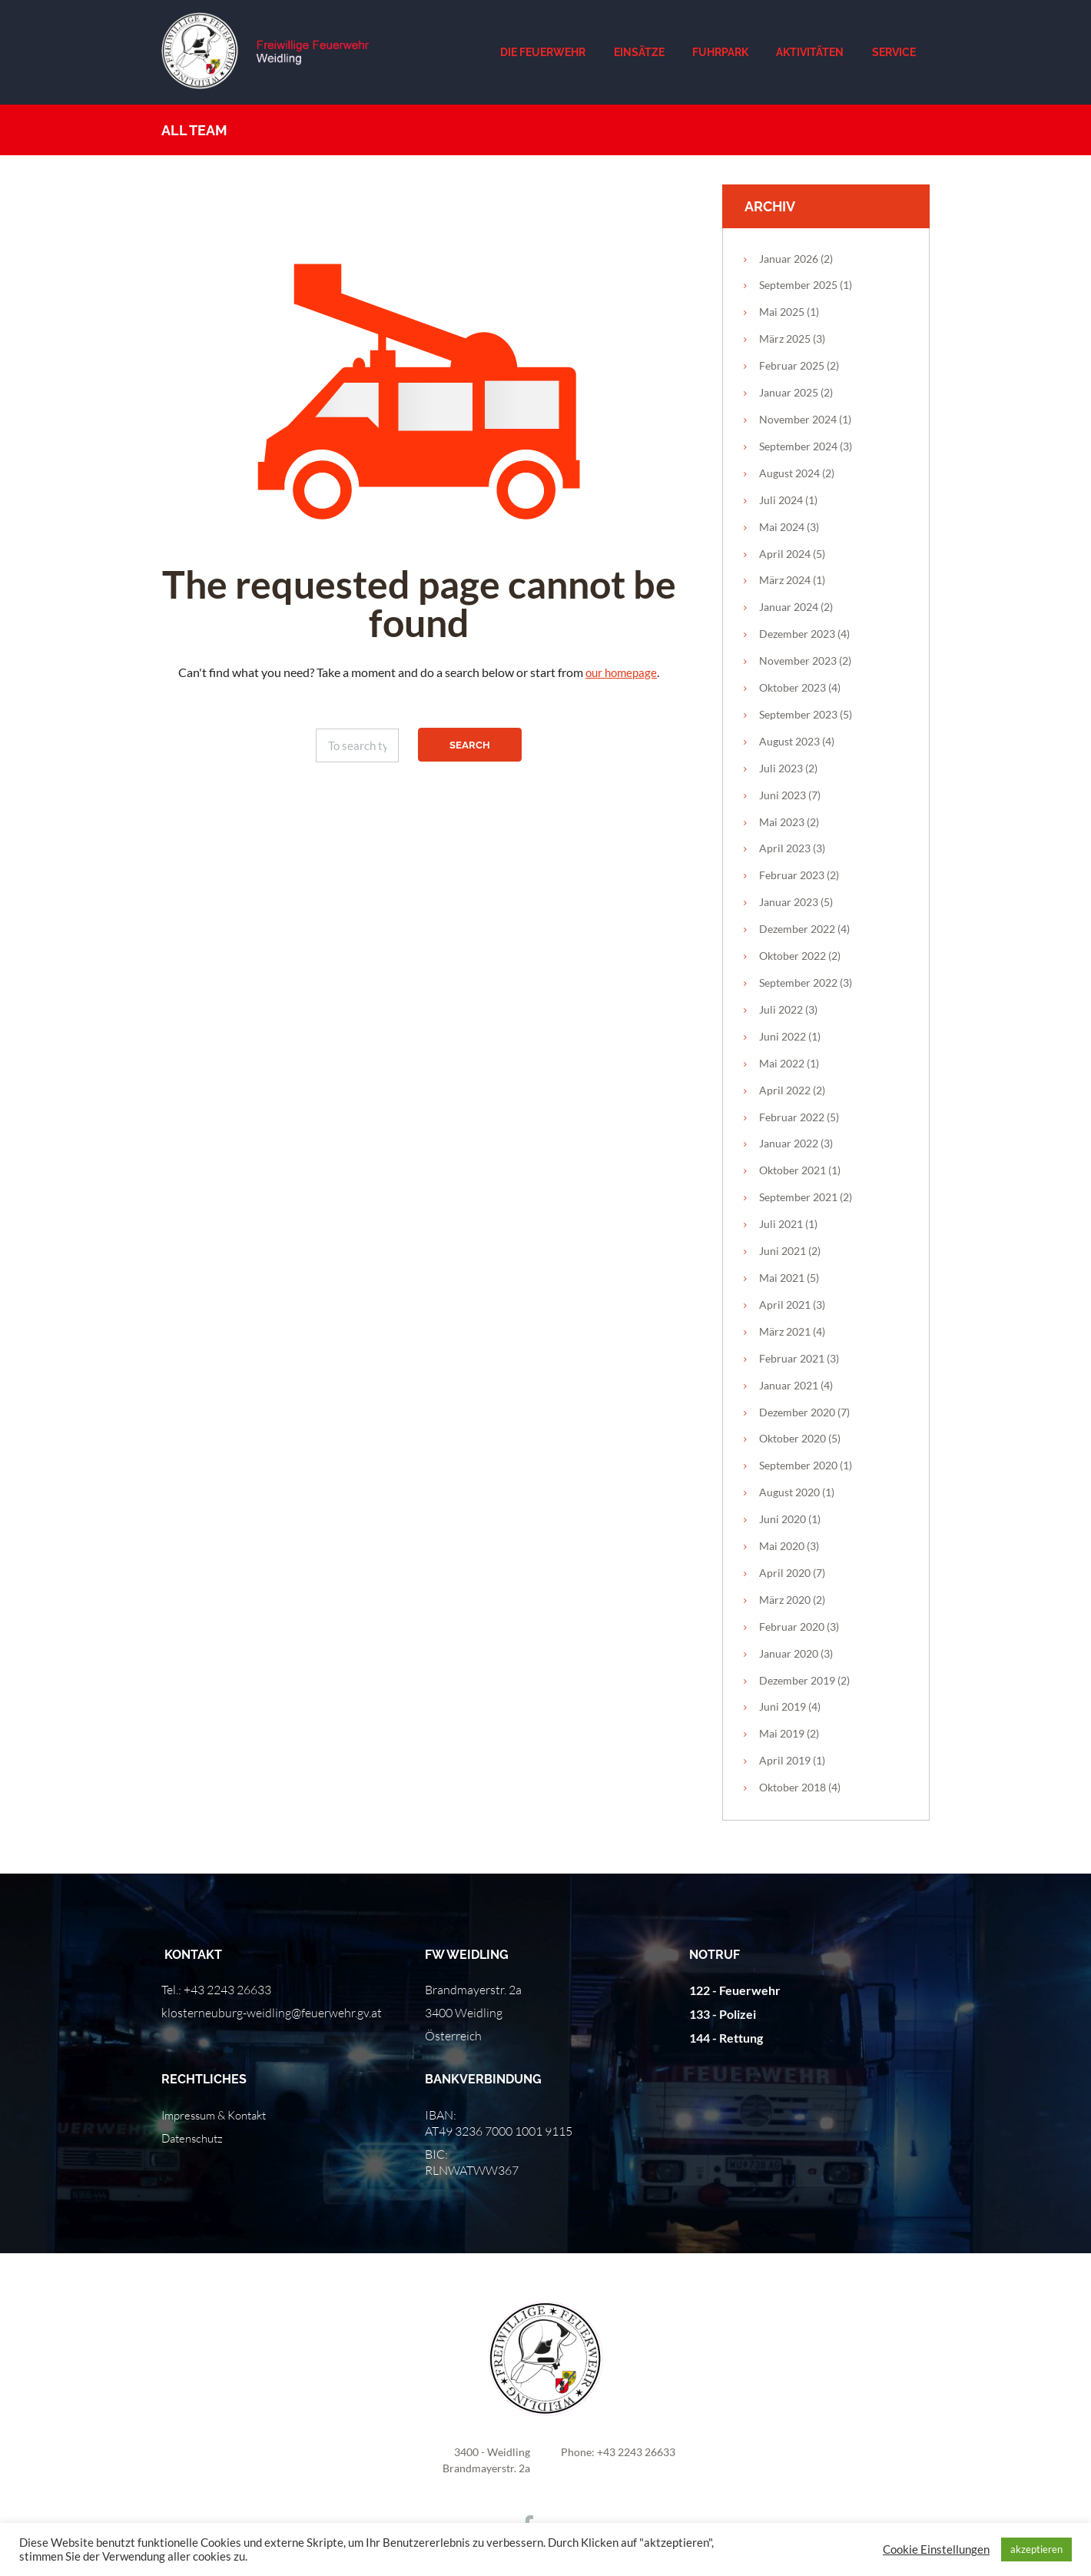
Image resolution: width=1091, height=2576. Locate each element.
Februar (791, 365)
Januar (788, 258)
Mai (781, 311)
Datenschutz (195, 2138)
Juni (782, 795)
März (785, 338)
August (789, 473)
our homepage (621, 672)
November (798, 419)
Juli (781, 499)
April (785, 553)
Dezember (797, 633)
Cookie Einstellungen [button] (936, 2549)
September (798, 284)
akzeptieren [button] (1036, 2549)
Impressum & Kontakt (219, 2115)
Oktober (792, 687)
